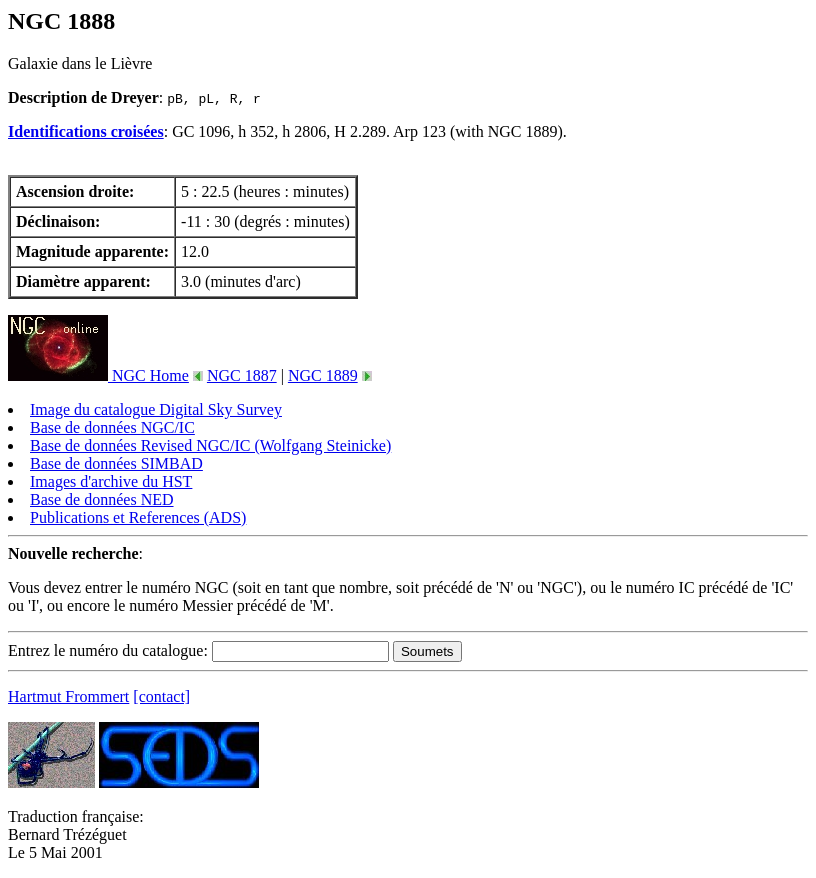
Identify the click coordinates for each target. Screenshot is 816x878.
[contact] (161, 696)
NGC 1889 (323, 375)
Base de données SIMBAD (116, 463)
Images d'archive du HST (111, 481)
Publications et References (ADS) (138, 517)
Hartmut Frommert (68, 696)
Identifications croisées (86, 131)
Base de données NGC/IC (112, 427)
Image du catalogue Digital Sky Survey (156, 409)
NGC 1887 (242, 375)
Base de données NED (102, 499)
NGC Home (98, 375)
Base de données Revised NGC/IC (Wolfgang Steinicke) (210, 445)
